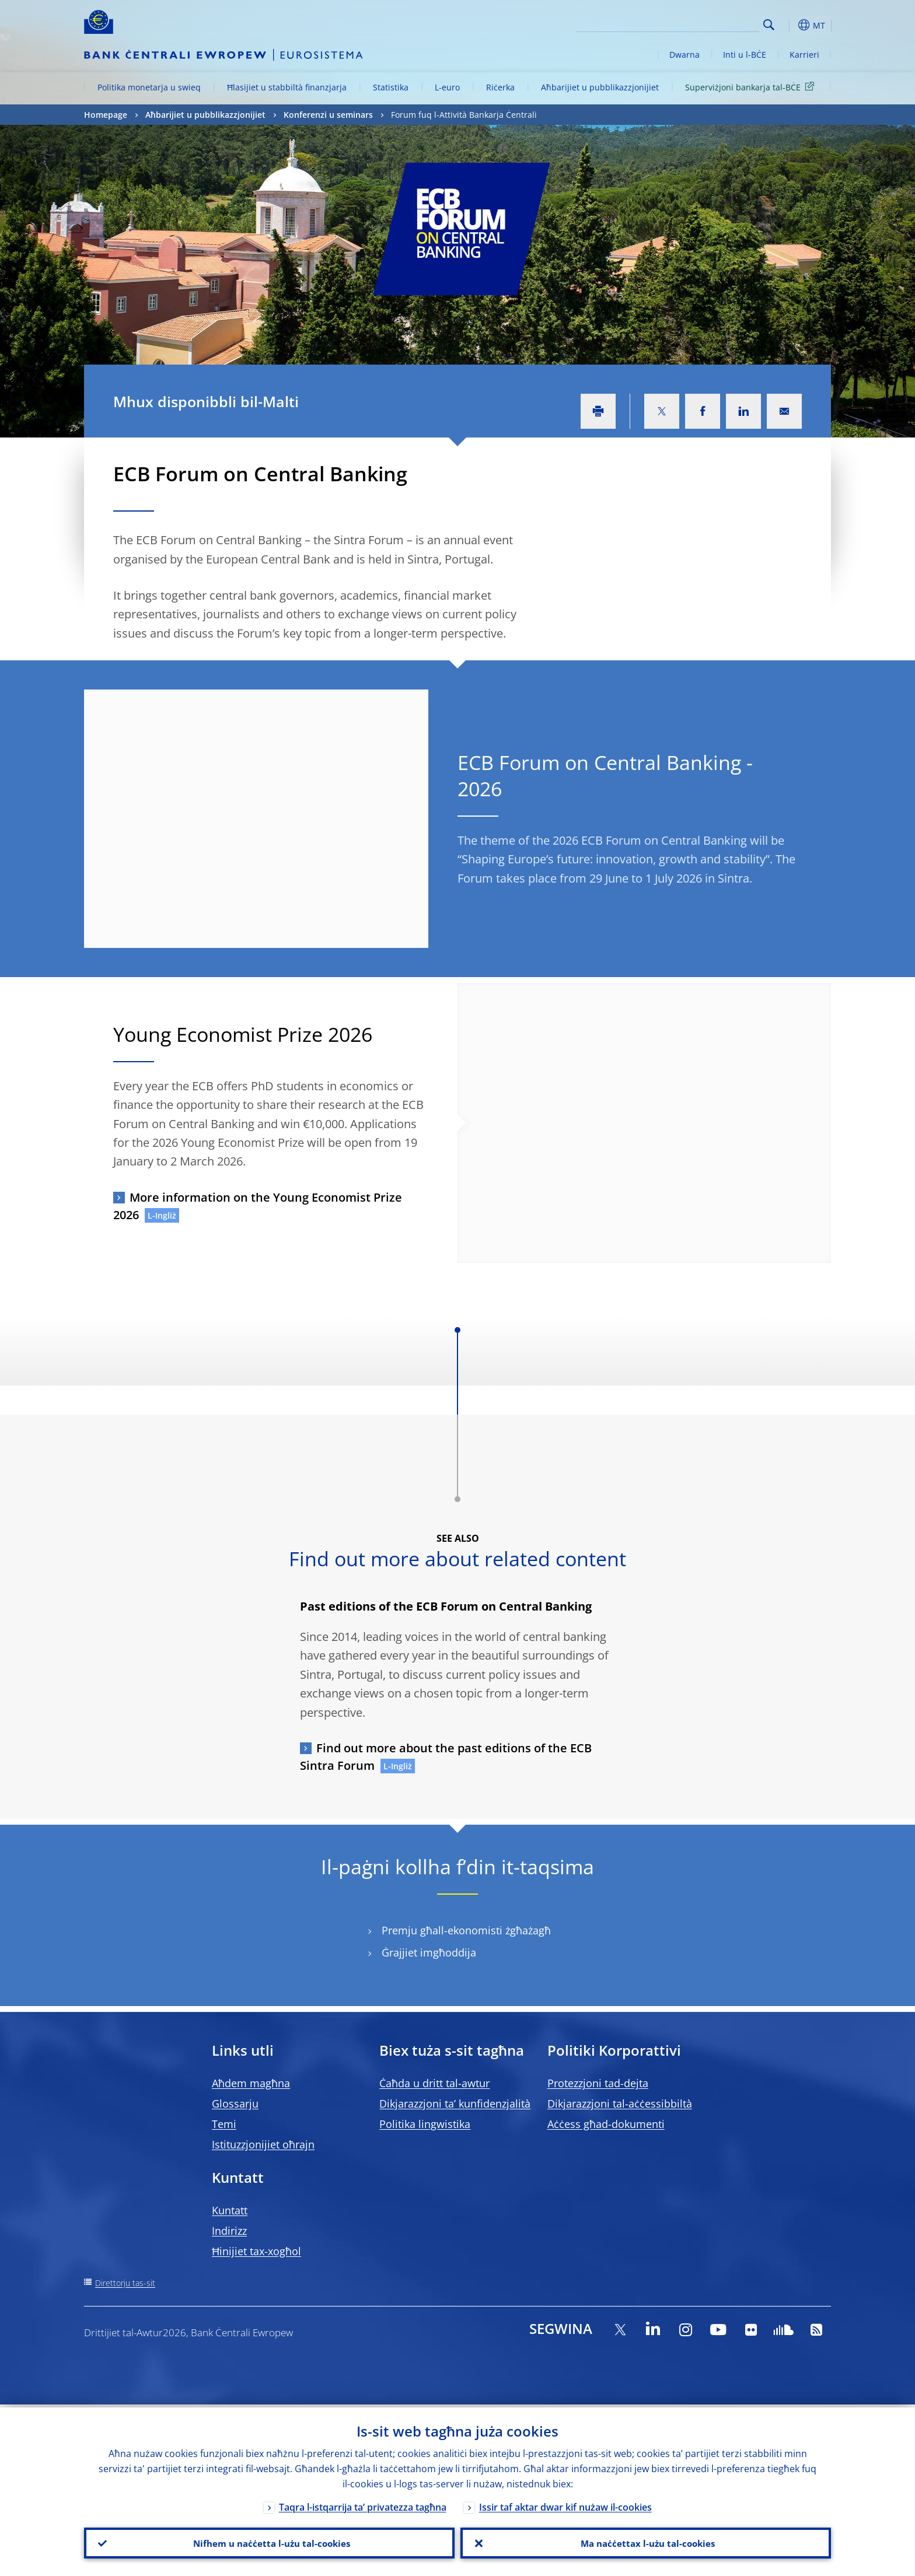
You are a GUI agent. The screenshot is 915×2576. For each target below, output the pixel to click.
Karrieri (804, 54)
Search (768, 25)
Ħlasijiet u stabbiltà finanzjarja (287, 87)
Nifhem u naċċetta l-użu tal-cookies (269, 2541)
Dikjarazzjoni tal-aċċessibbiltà (619, 2103)
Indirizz (229, 2231)
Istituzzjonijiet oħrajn (263, 2144)
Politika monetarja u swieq (149, 87)
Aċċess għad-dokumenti (606, 2124)
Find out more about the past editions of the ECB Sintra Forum (446, 1756)
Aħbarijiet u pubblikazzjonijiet (600, 87)
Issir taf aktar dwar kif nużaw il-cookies (565, 2504)
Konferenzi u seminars (328, 114)
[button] (790, 25)
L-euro (447, 87)
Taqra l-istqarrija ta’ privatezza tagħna (362, 2504)
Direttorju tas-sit (125, 2282)
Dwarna (684, 54)
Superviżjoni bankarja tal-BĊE (751, 86)
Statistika (390, 87)
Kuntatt (229, 2210)
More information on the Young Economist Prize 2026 (257, 1206)
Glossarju (235, 2103)
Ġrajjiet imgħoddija (429, 1952)
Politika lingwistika (424, 2124)
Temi (224, 2124)
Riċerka (500, 87)
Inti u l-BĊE (744, 54)
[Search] (700, 23)
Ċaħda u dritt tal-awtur (434, 2083)
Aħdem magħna (251, 2083)
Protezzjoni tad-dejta (597, 2083)
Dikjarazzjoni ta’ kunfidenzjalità (454, 2103)
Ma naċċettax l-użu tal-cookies (646, 2541)
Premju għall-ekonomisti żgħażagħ (466, 1930)
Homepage (105, 114)
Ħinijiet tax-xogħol (256, 2251)
